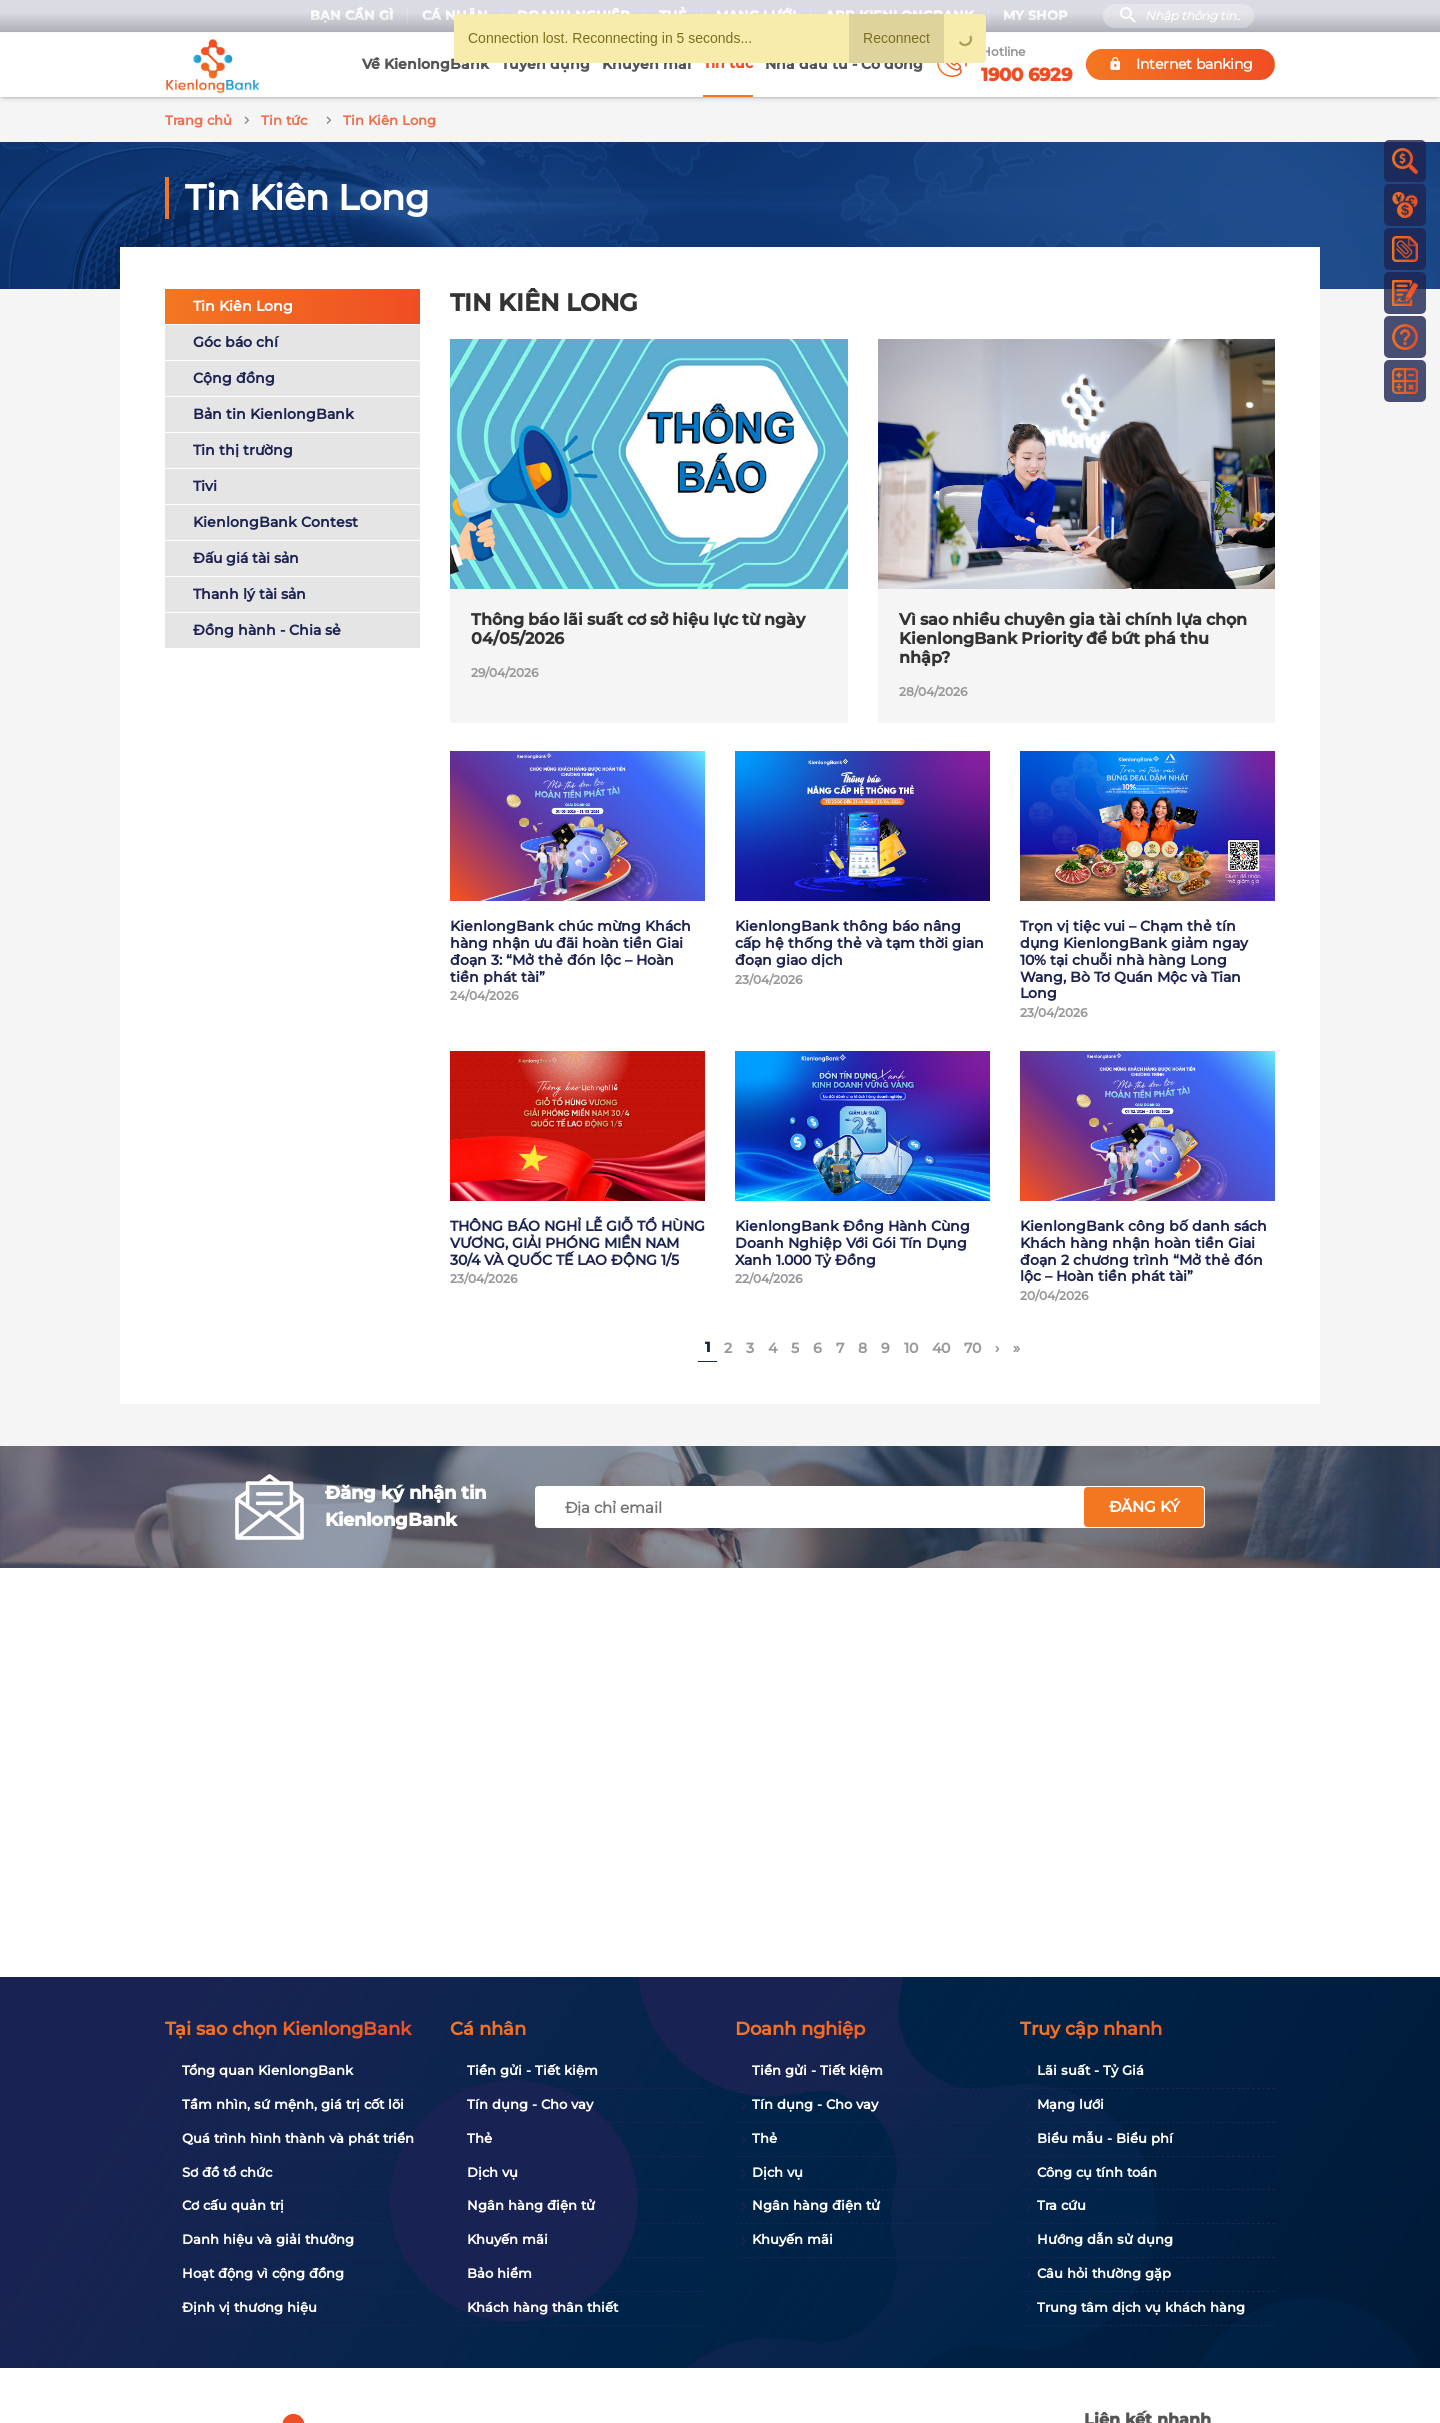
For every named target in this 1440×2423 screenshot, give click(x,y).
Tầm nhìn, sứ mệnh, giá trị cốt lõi (293, 2104)
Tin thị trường (243, 447)
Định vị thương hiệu (249, 2307)
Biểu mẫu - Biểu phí (1105, 2138)
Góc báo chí (235, 339)
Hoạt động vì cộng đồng (263, 2273)
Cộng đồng (234, 375)
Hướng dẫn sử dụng (1105, 2239)
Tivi (205, 483)
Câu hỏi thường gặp (1104, 2273)
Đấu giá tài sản (246, 555)
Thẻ (479, 2138)
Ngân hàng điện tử (531, 2205)
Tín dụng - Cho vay (530, 2104)
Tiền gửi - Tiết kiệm (532, 2070)
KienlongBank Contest (275, 519)
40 (941, 1345)
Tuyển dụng (545, 64)
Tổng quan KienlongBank (267, 2070)
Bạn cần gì (351, 15)
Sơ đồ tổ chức (227, 2172)
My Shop (1035, 15)
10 (911, 1345)
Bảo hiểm (499, 2273)
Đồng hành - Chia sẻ (267, 627)
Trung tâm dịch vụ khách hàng (1141, 2307)
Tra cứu (1061, 2205)
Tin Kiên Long (243, 303)
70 (972, 1345)
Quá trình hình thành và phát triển (298, 2138)
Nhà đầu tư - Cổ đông (844, 64)
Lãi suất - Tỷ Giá (1090, 2070)
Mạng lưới (1070, 2104)
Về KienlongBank (425, 64)
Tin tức (728, 63)
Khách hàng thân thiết (542, 2307)
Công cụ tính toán (1097, 2172)
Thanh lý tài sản (249, 591)
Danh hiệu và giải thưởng (268, 2239)
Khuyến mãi (646, 64)
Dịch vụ (492, 2172)
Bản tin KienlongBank (273, 411)
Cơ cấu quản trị (233, 2205)
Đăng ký (1144, 1503)
